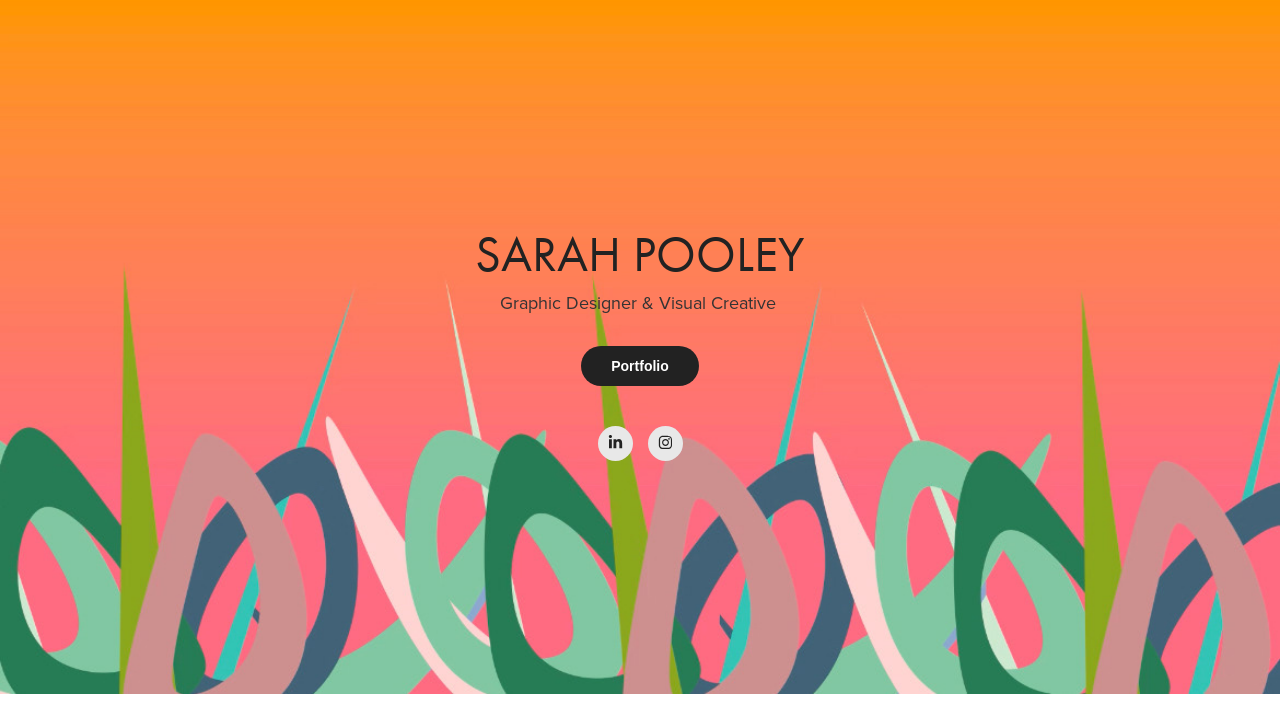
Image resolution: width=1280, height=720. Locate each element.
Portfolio (640, 366)
